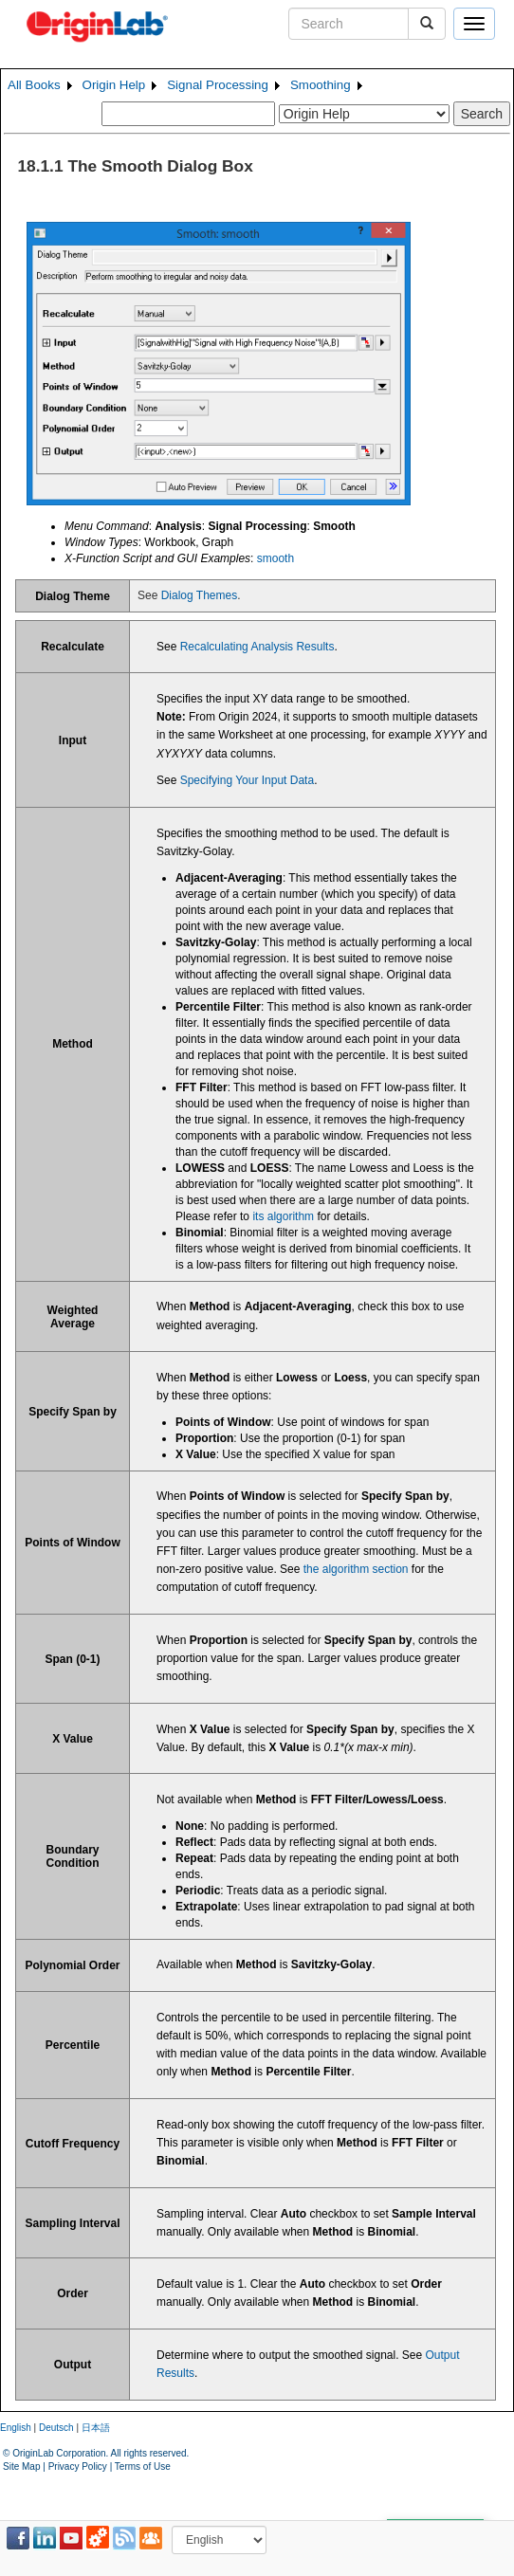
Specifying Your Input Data (247, 780)
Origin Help (114, 85)
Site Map (21, 2466)
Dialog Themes (199, 595)
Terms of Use (143, 2466)
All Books (34, 85)
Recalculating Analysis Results (257, 646)
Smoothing (320, 85)
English (15, 2427)
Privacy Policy (77, 2466)
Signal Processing (217, 85)
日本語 (96, 2427)
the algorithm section (356, 1569)
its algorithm (283, 1216)
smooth (275, 558)
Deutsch (56, 2427)
